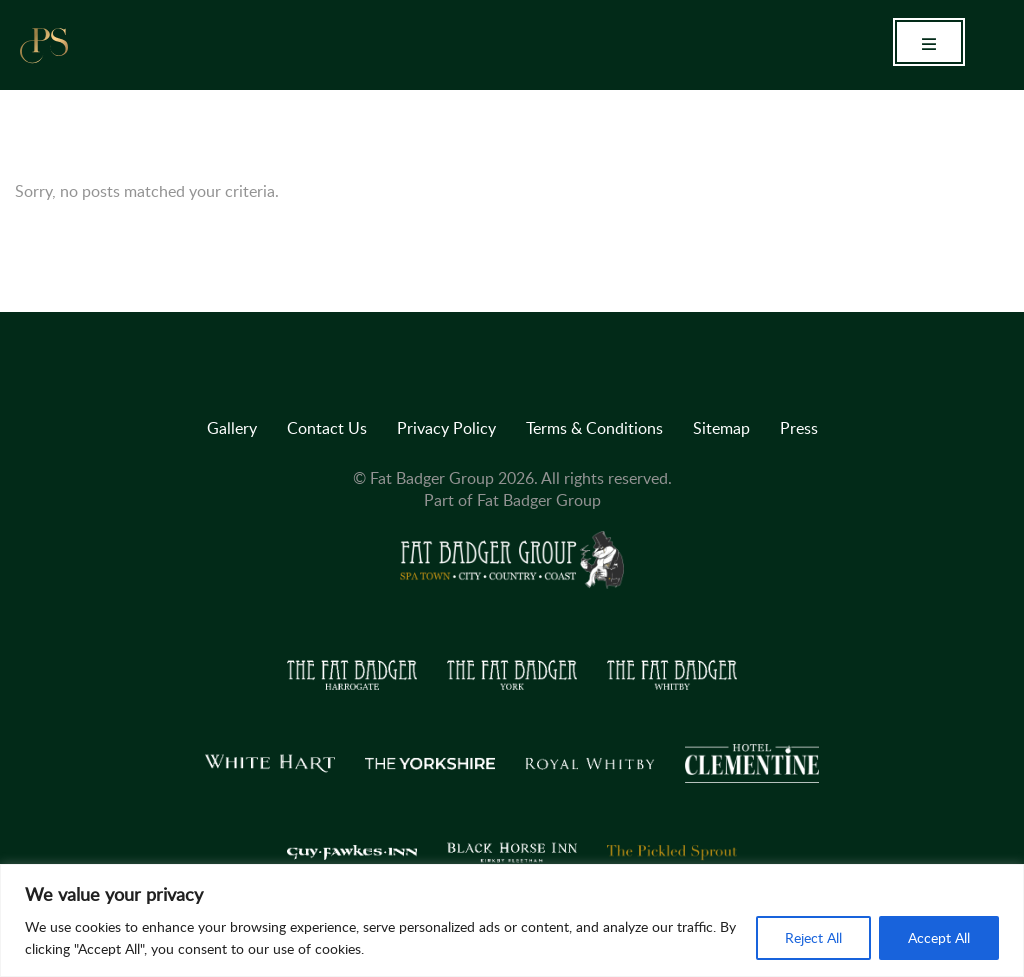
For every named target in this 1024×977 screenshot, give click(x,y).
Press (799, 428)
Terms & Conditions (594, 428)
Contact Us (327, 428)
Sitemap (721, 428)
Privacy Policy (446, 428)
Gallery (232, 428)
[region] (512, 920)
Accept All (939, 937)
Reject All (813, 937)
